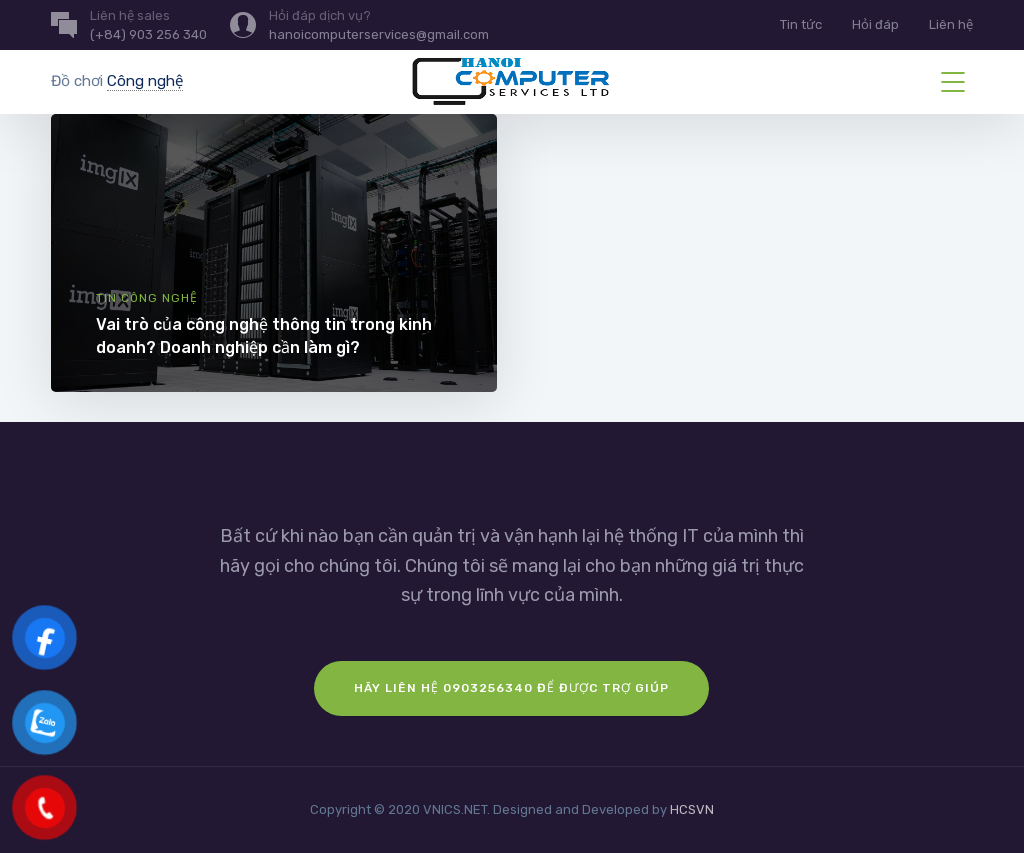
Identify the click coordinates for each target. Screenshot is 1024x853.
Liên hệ (951, 24)
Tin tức (801, 24)
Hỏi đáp (875, 24)
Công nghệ (145, 81)
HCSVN (692, 809)
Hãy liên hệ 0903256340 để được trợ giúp (511, 688)
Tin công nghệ (147, 298)
